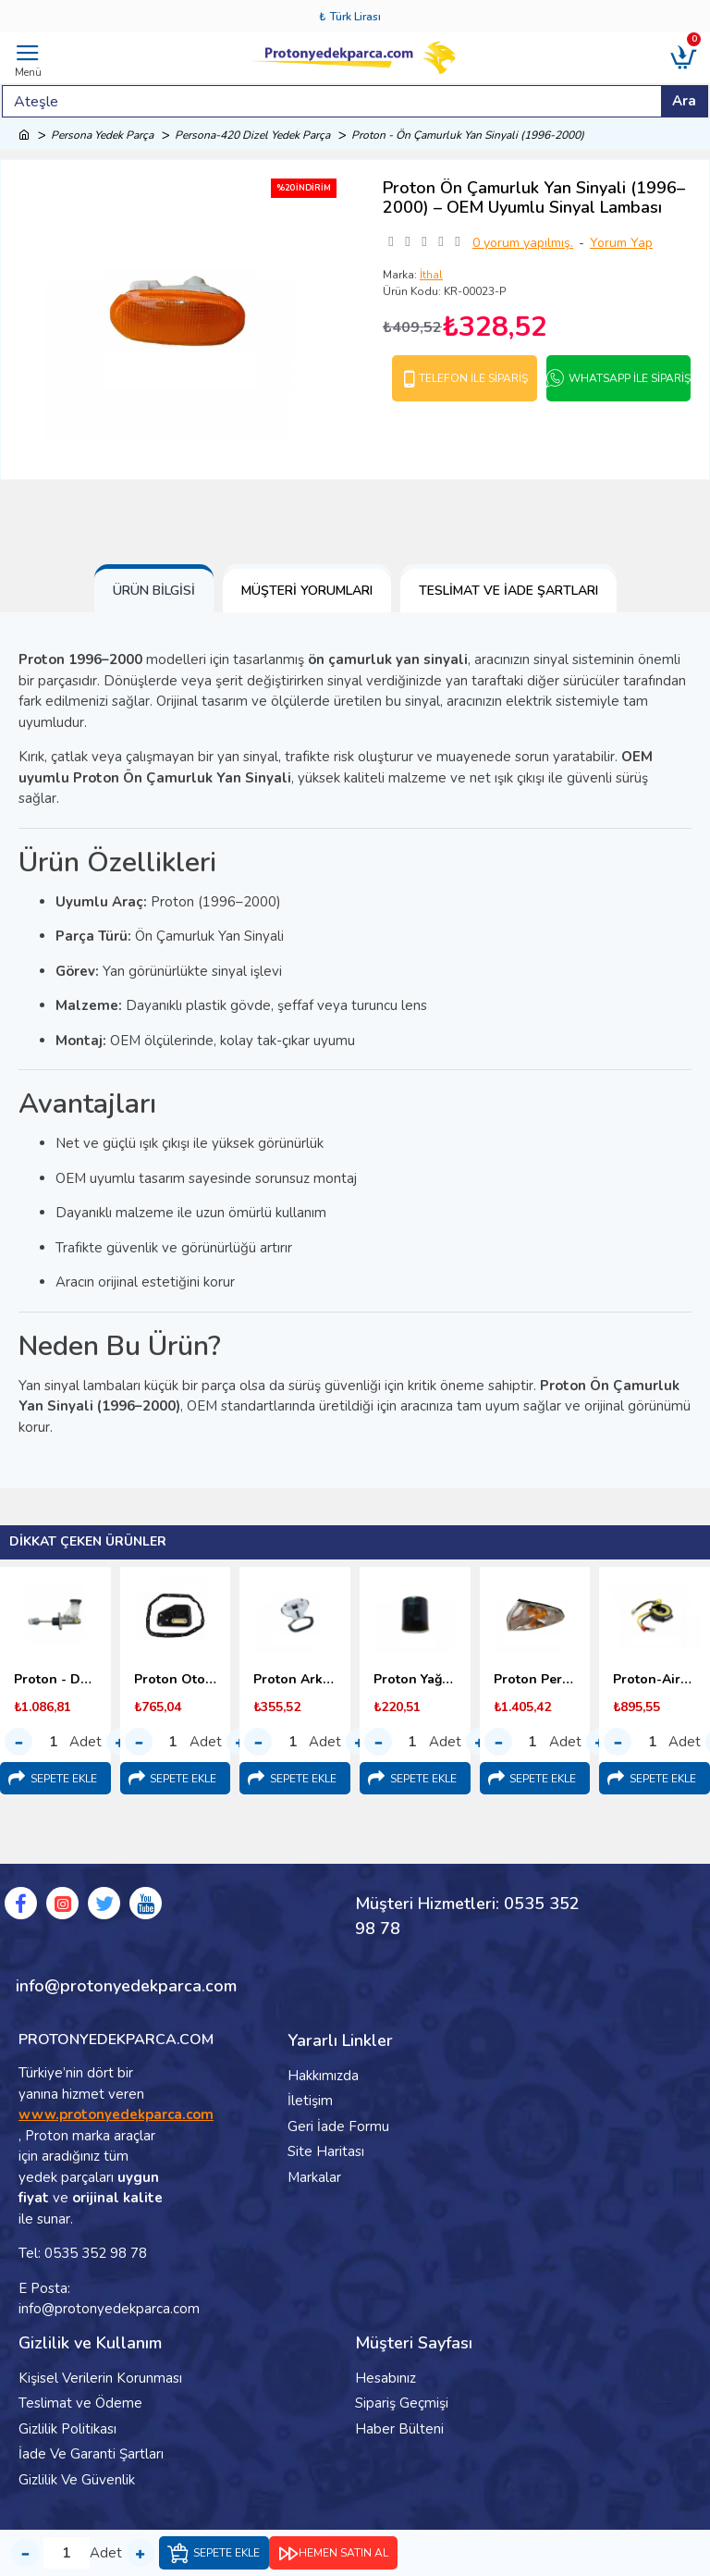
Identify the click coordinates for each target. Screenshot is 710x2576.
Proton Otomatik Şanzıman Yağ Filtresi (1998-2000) (175, 1679)
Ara (684, 101)
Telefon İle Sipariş (473, 378)
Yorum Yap (621, 243)
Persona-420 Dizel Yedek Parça (252, 135)
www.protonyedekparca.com (116, 2114)
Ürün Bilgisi (154, 590)
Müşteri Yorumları (307, 590)
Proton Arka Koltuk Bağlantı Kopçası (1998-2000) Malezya (295, 1679)
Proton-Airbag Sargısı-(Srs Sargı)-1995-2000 (654, 1679)
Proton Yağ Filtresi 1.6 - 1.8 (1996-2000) (415, 1679)
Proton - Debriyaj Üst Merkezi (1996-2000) (55, 1679)
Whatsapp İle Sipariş (630, 378)
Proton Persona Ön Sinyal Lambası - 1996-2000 (535, 1679)
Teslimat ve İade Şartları (508, 590)
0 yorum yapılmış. (522, 243)
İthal (431, 274)
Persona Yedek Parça (102, 135)
